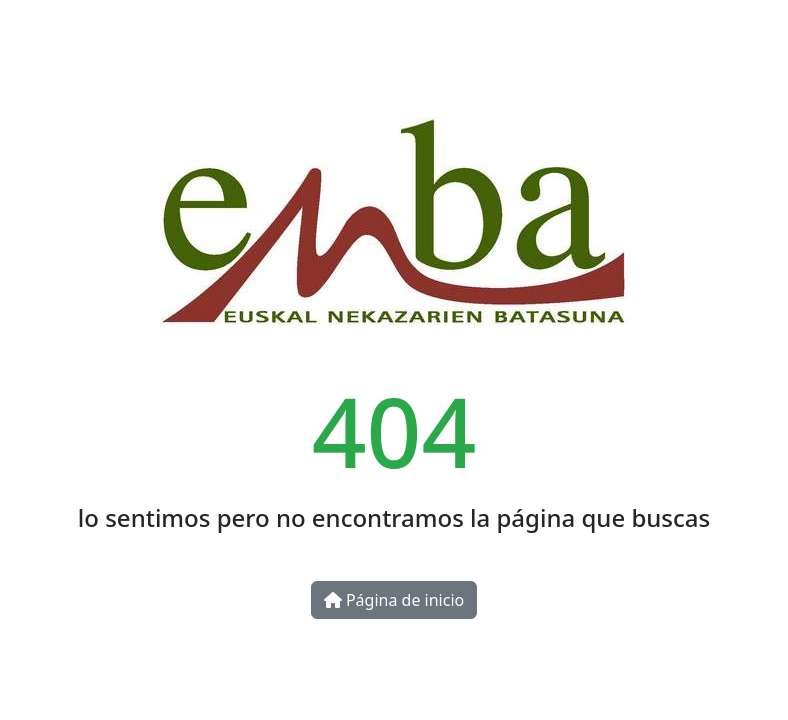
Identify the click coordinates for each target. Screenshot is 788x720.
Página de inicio (394, 600)
